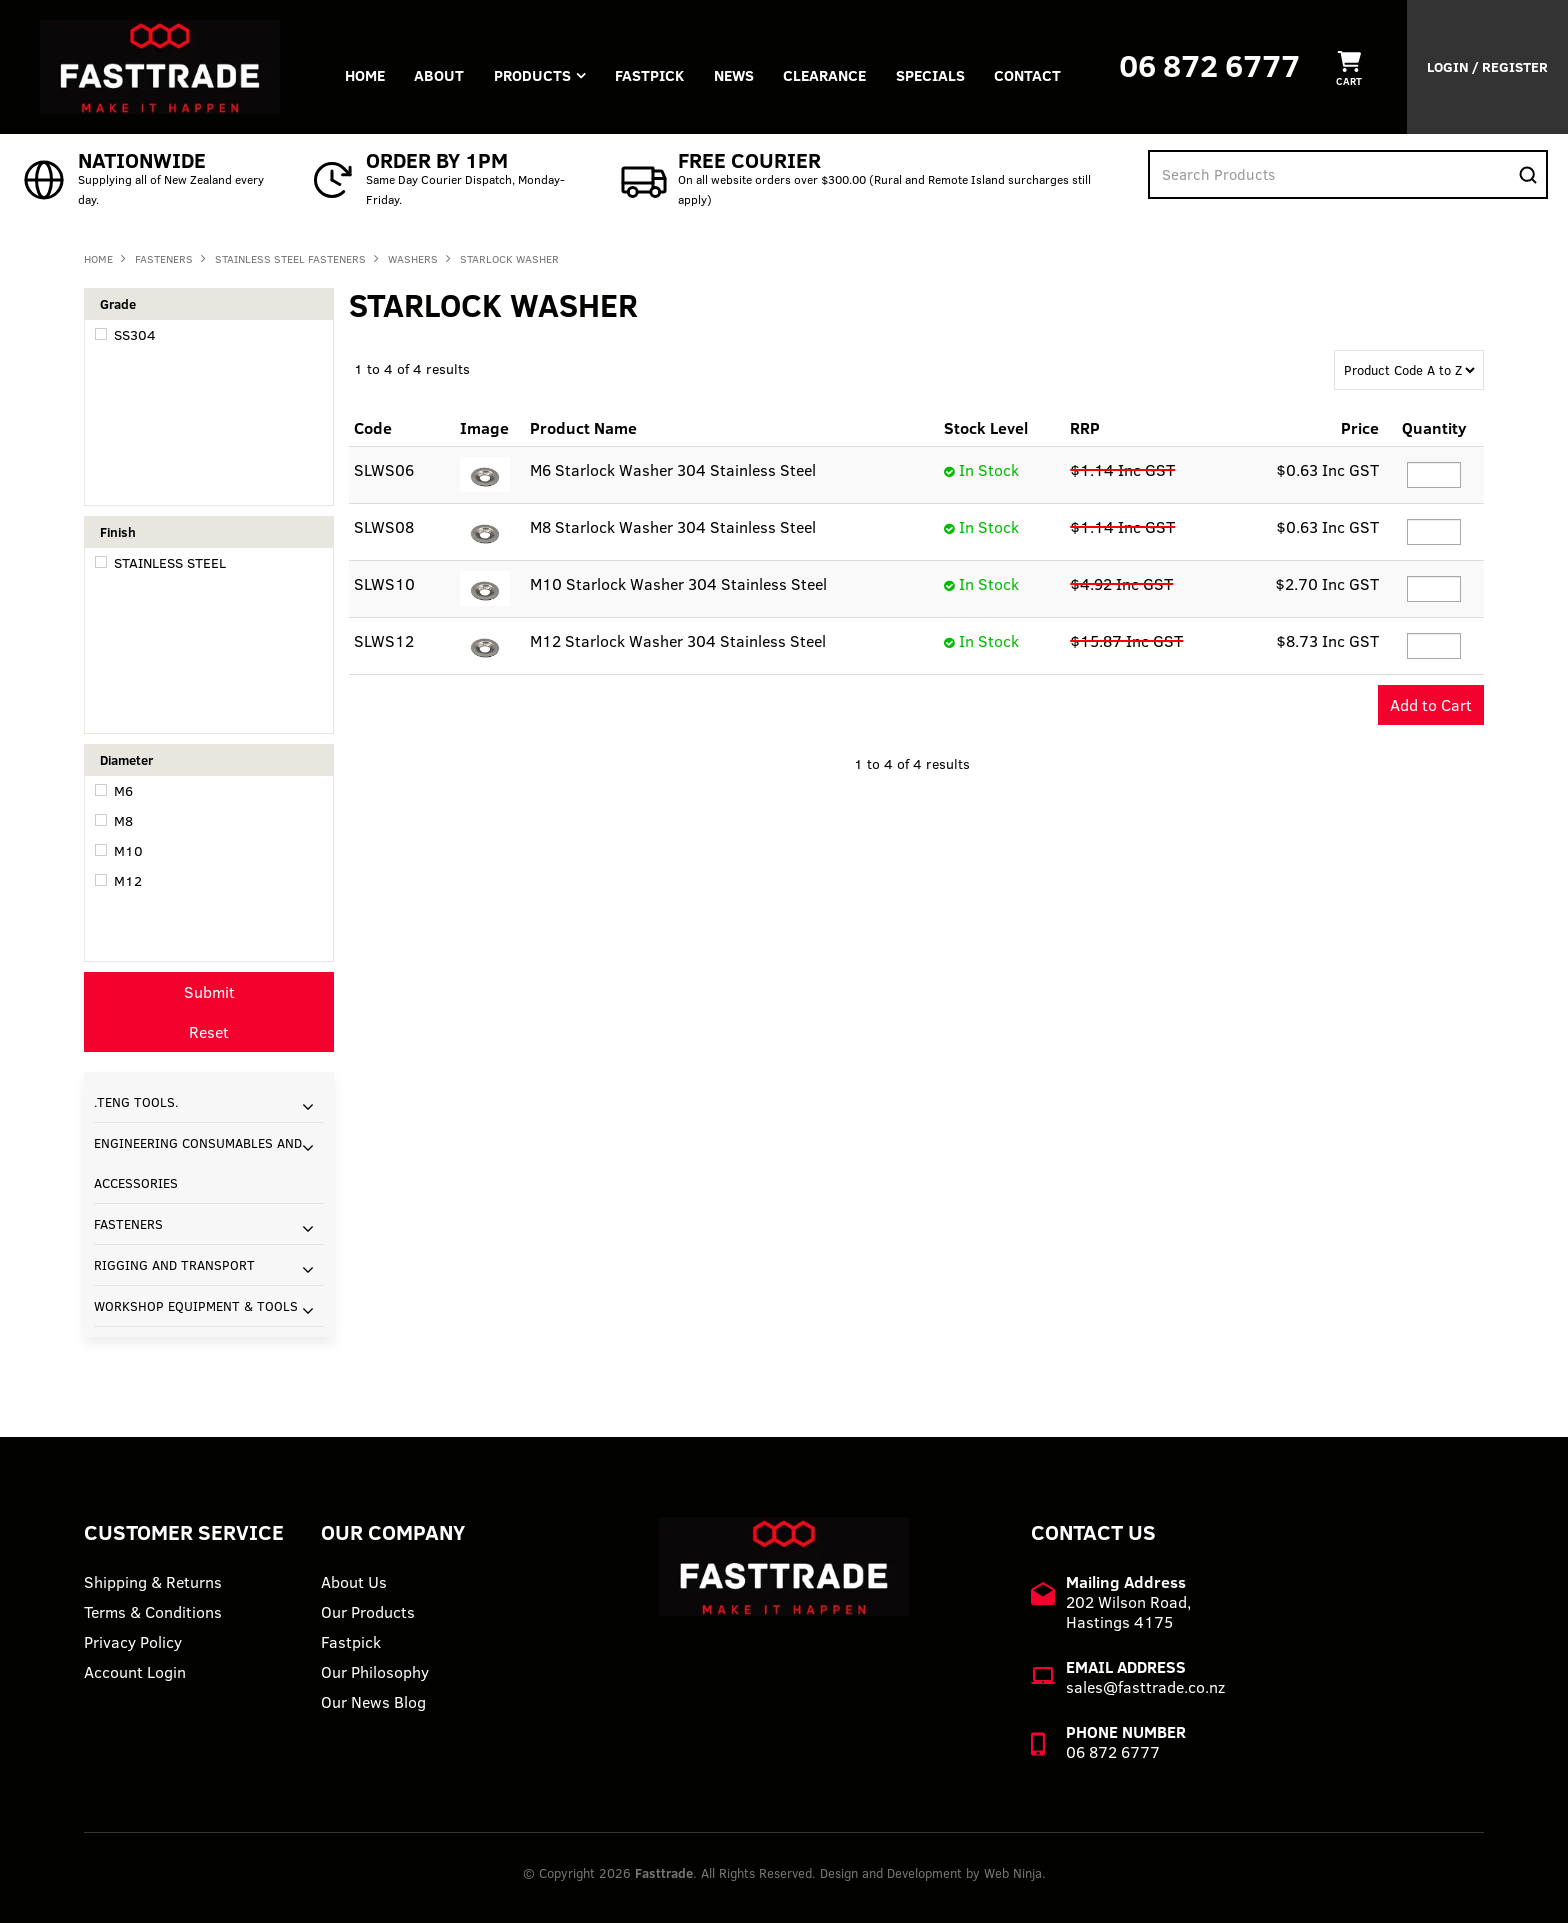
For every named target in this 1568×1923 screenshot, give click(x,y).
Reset (209, 1032)
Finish (118, 532)
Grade (118, 304)
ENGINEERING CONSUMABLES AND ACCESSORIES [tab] (198, 1163)
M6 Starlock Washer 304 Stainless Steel (673, 470)
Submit (209, 992)
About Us (354, 1582)
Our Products (368, 1612)
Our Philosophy (375, 1672)
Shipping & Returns (153, 1582)
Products (533, 75)
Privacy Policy (133, 1642)
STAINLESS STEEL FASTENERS (290, 259)
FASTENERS (164, 259)
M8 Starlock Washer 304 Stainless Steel (673, 527)
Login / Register (1487, 67)
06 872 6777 (1209, 65)
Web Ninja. (1015, 1873)
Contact (1031, 75)
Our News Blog (373, 1702)
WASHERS (413, 259)
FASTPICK (651, 75)
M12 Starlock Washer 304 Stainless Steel (678, 641)
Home (365, 75)
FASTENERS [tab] (128, 1224)
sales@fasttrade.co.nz (1145, 1687)
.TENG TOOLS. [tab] (136, 1102)
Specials (933, 75)
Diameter (126, 760)
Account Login (135, 1672)
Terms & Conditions (153, 1612)
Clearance (827, 75)
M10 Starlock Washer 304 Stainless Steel (678, 584)
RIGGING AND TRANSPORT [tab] (174, 1265)
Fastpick (351, 1642)
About (440, 75)
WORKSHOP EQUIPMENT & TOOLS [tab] (196, 1306)
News (736, 75)
